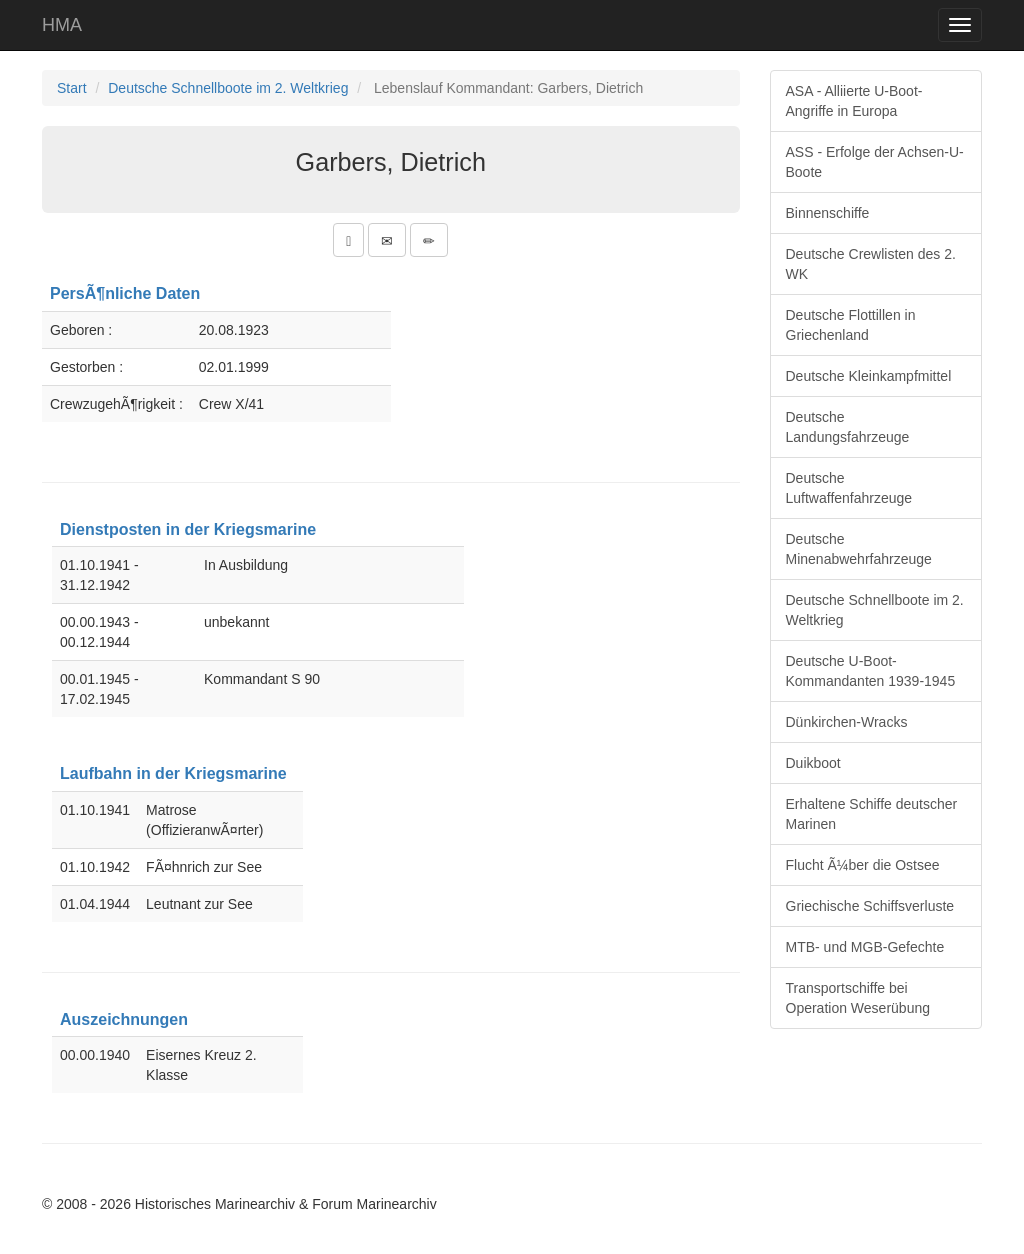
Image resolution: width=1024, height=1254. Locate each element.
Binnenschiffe (828, 213)
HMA (62, 25)
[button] (348, 240)
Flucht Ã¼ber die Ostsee (863, 865)
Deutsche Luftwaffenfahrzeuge (849, 488)
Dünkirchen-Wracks (847, 722)
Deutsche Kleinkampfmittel (869, 376)
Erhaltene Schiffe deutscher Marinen (872, 814)
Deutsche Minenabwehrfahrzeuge (859, 549)
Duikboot (813, 763)
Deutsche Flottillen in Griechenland (851, 325)
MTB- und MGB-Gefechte (865, 947)
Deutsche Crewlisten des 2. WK (871, 264)
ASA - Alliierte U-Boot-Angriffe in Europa (854, 101)
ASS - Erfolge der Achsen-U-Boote (875, 162)
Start (72, 88)
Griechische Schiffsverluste (870, 906)
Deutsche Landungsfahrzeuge (848, 427)
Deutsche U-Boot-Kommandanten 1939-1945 (871, 671)
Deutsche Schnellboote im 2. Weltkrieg (228, 88)
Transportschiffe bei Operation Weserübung (858, 998)
